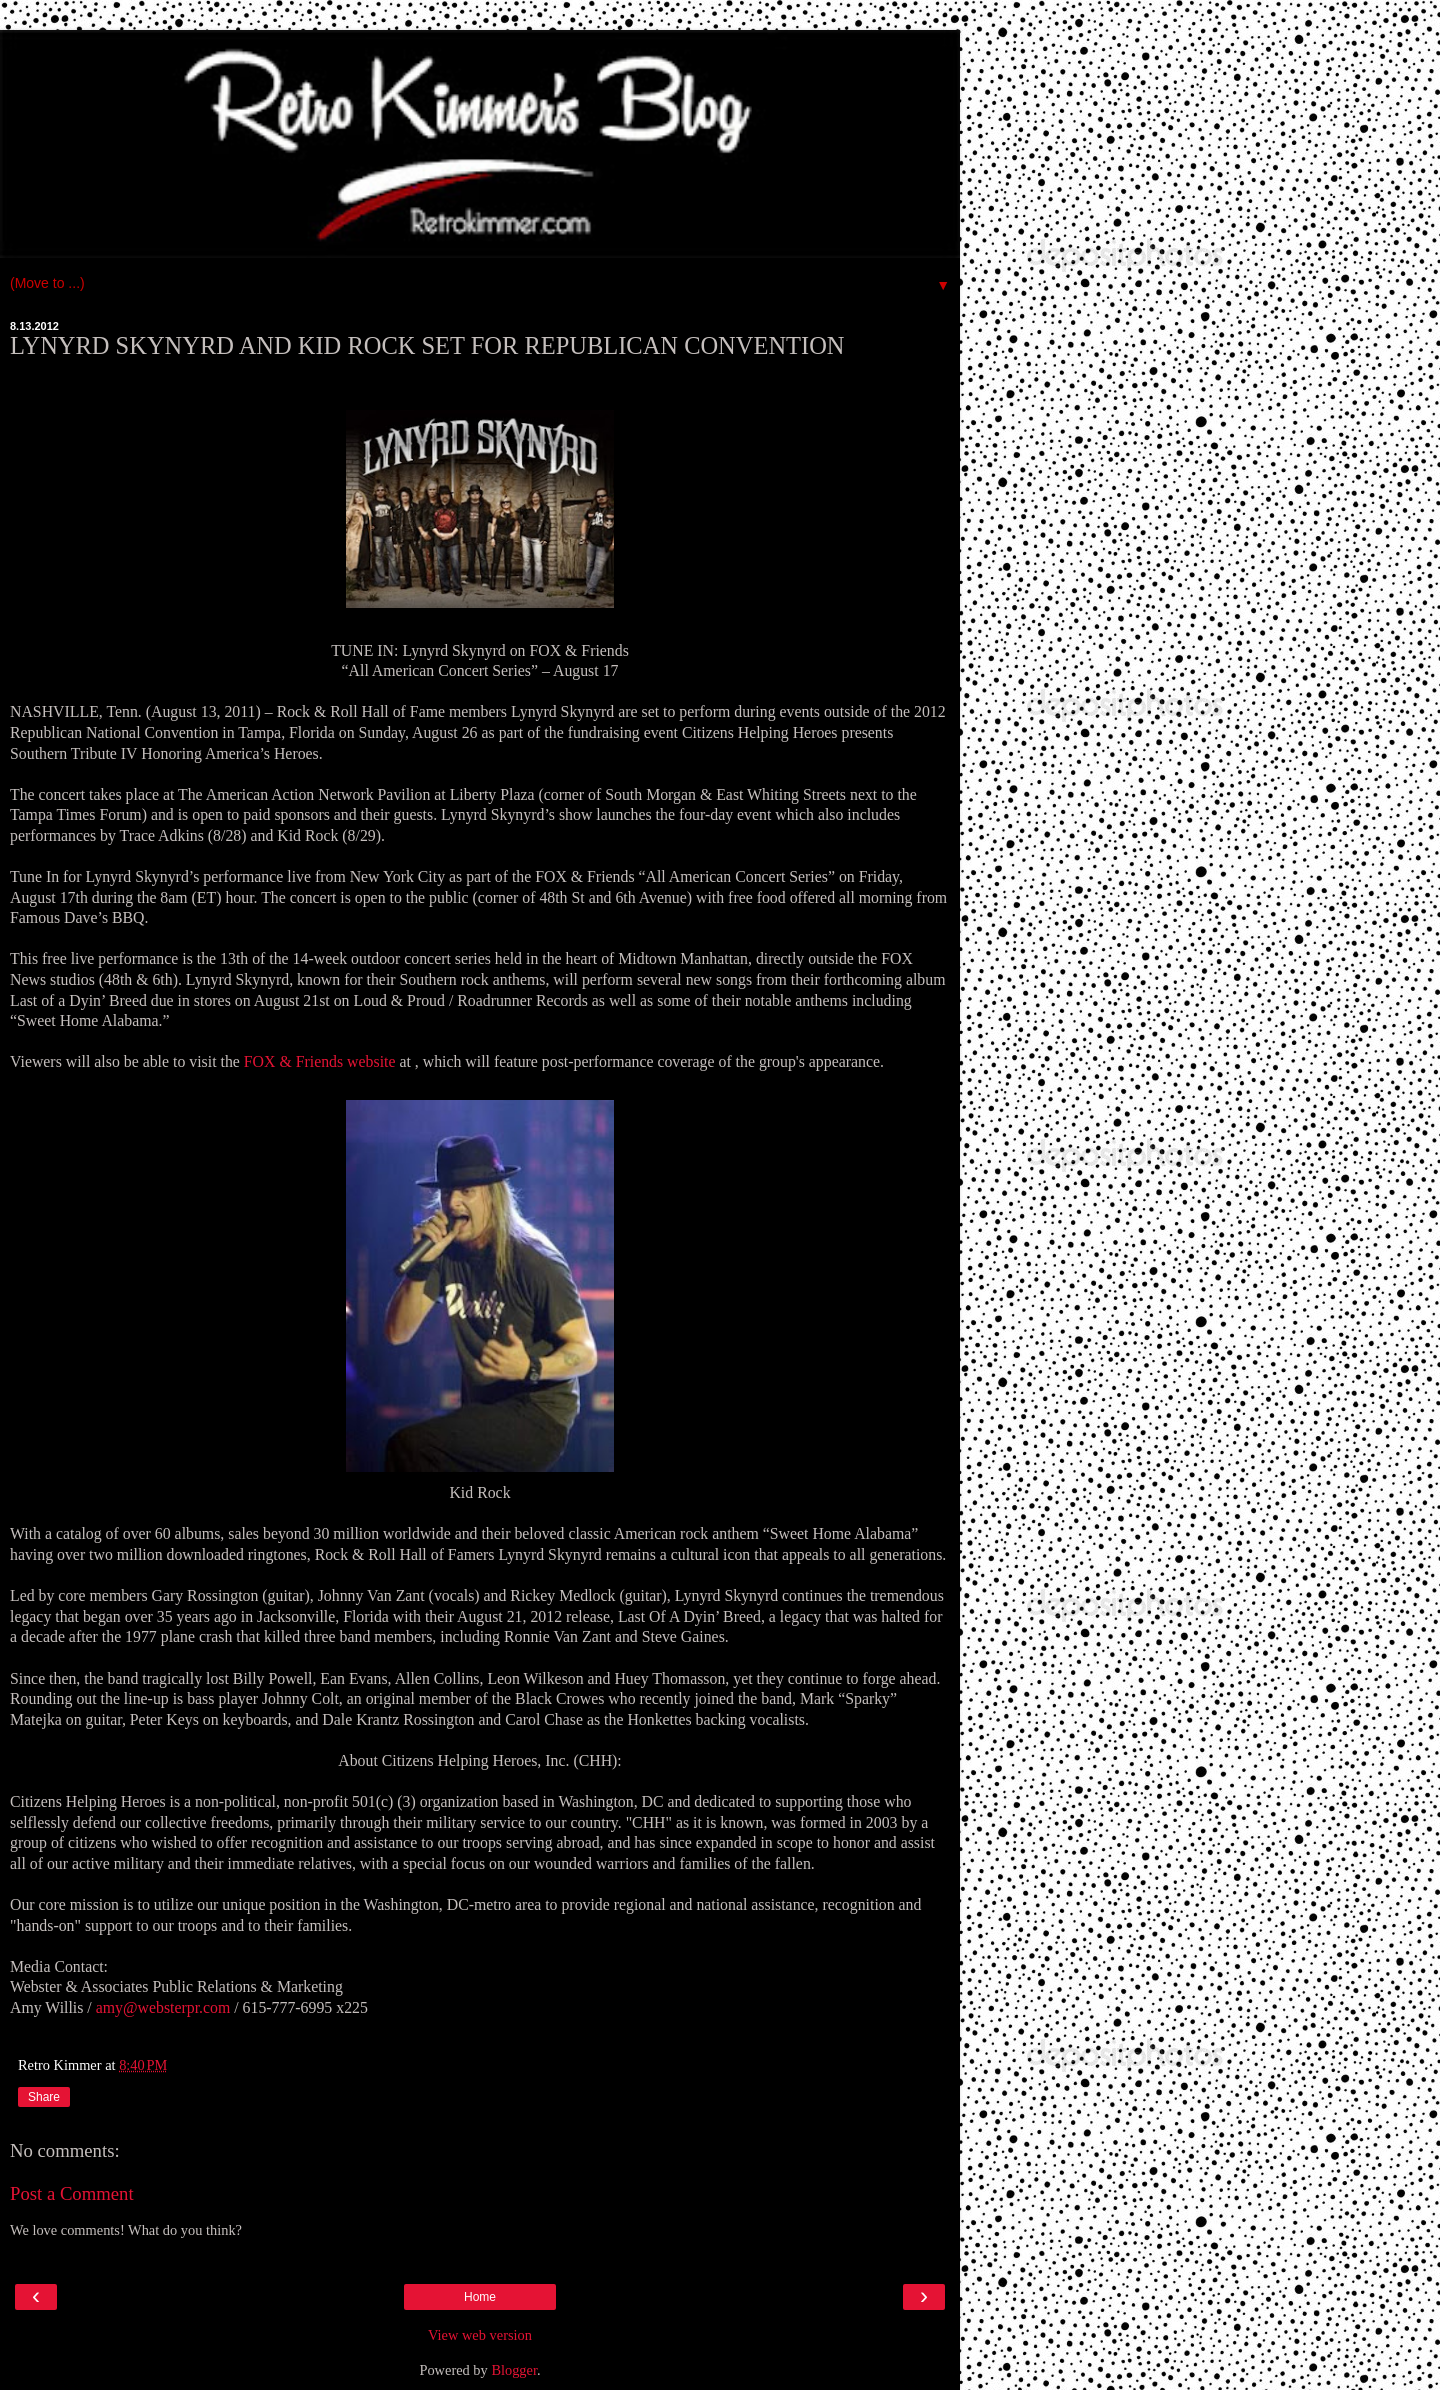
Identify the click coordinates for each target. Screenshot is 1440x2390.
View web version (480, 2335)
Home (480, 2297)
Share (44, 2097)
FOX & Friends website (320, 1061)
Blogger (514, 2370)
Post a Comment (72, 2193)
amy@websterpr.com (163, 2007)
